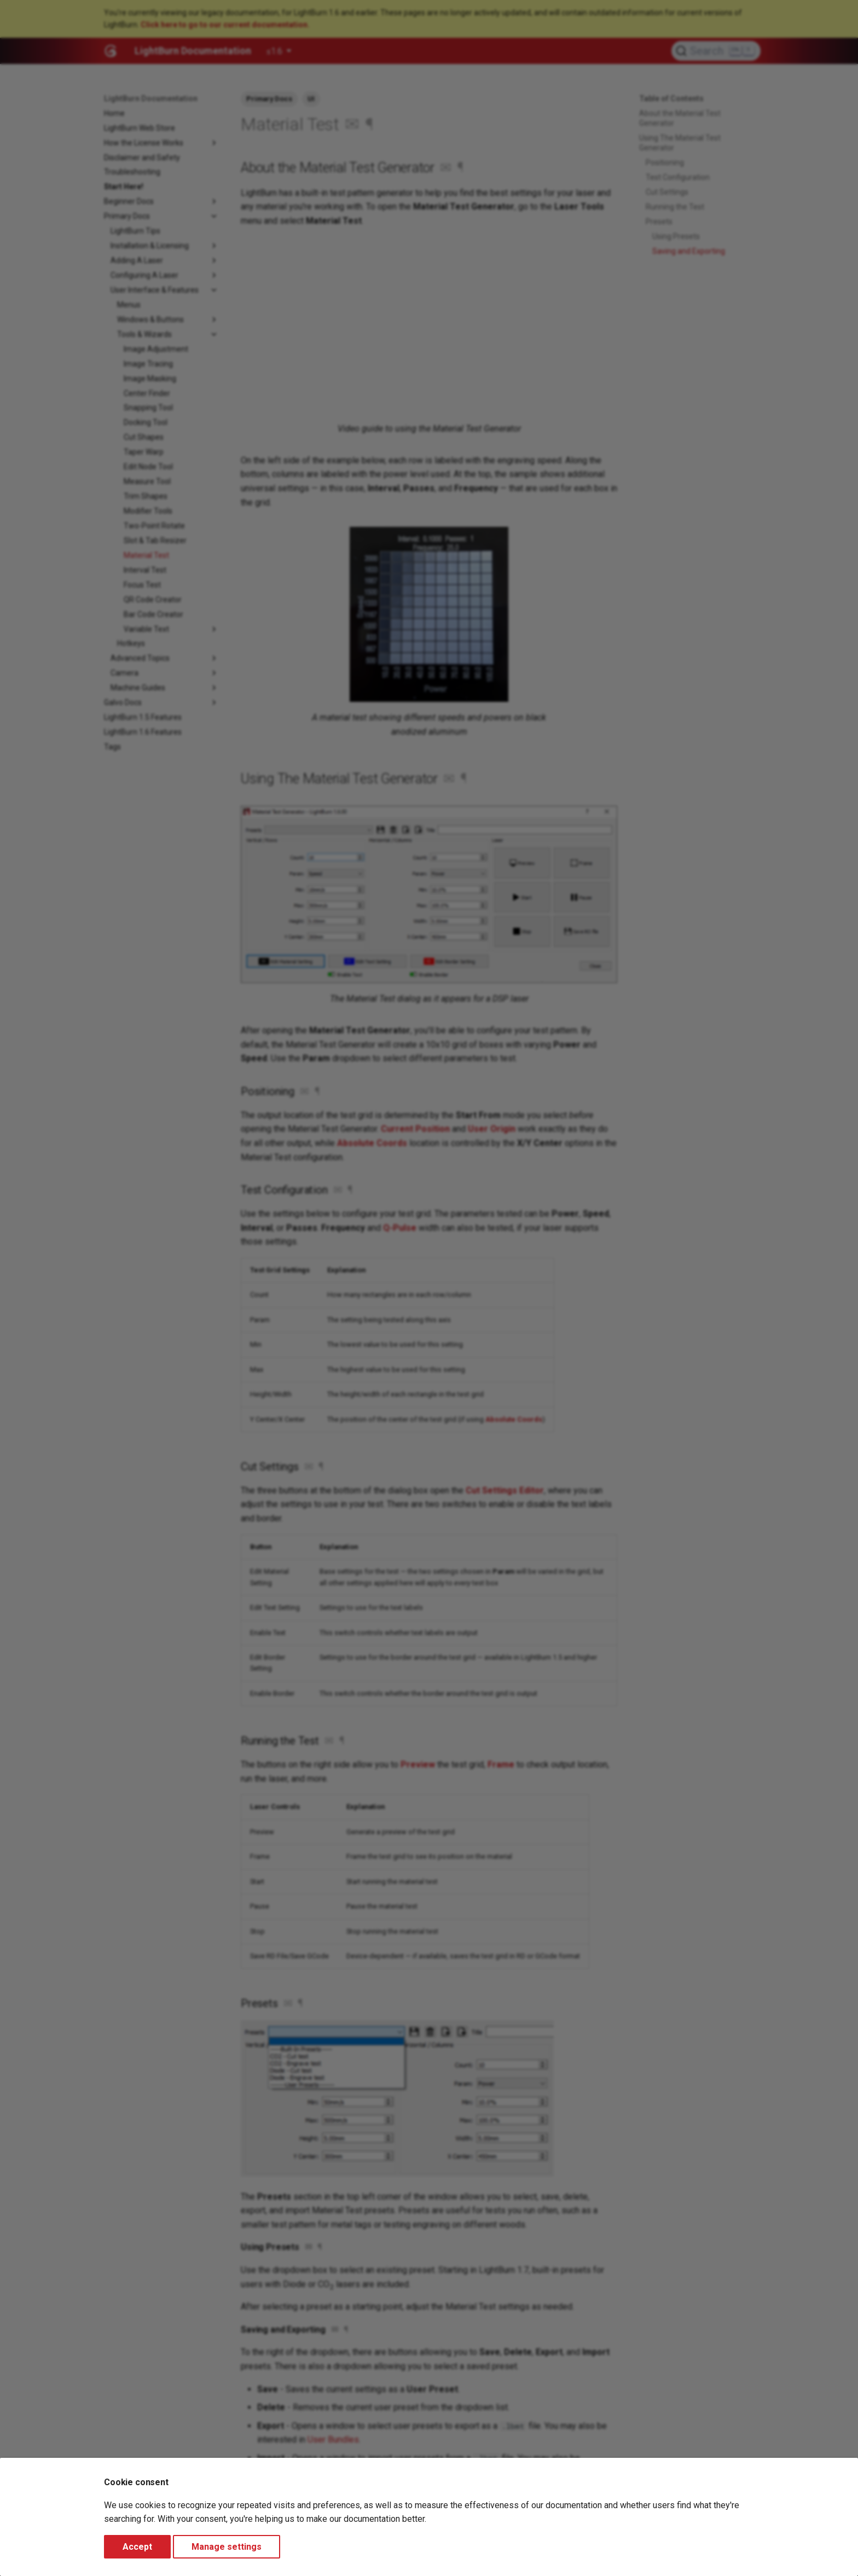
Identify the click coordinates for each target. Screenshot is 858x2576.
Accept (137, 2547)
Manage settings (227, 2547)
